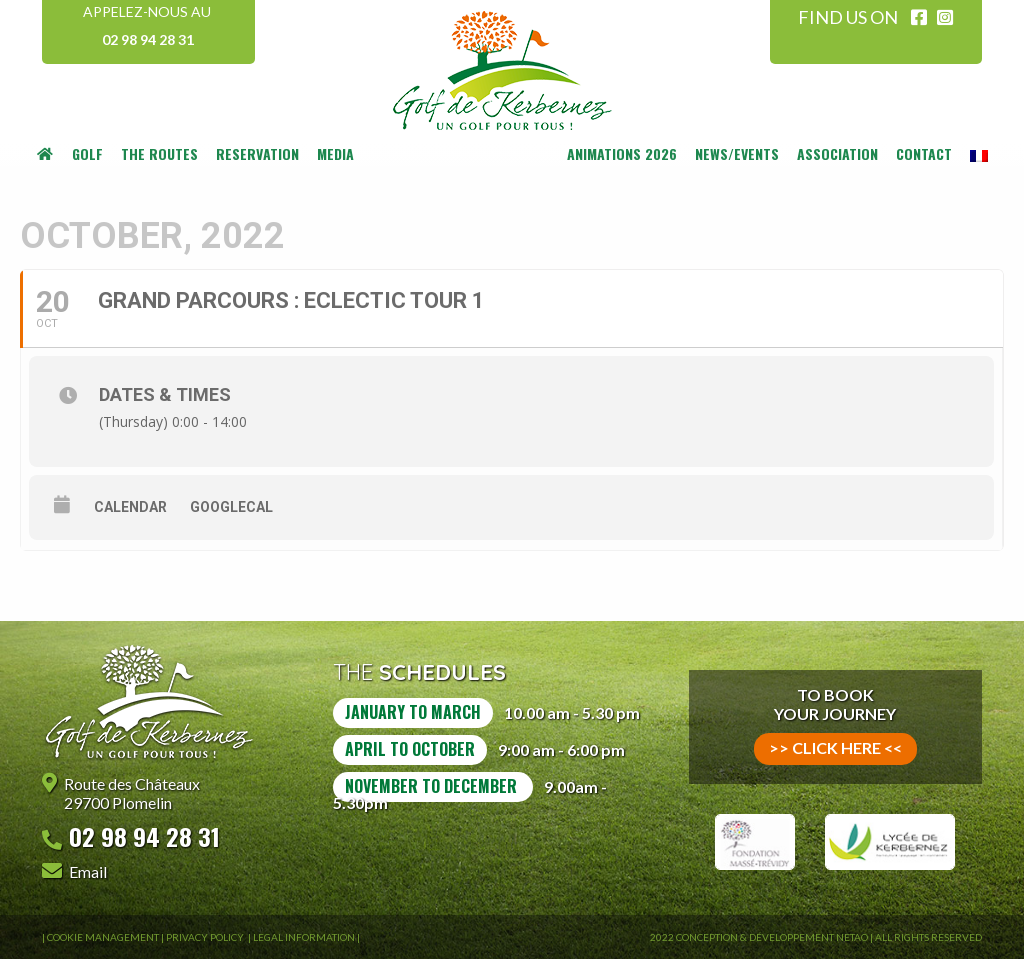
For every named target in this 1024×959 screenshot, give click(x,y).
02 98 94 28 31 (148, 39)
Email (88, 871)
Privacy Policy (206, 937)
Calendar (130, 507)
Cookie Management (103, 937)
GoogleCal (231, 507)
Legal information (304, 937)
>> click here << (835, 747)
